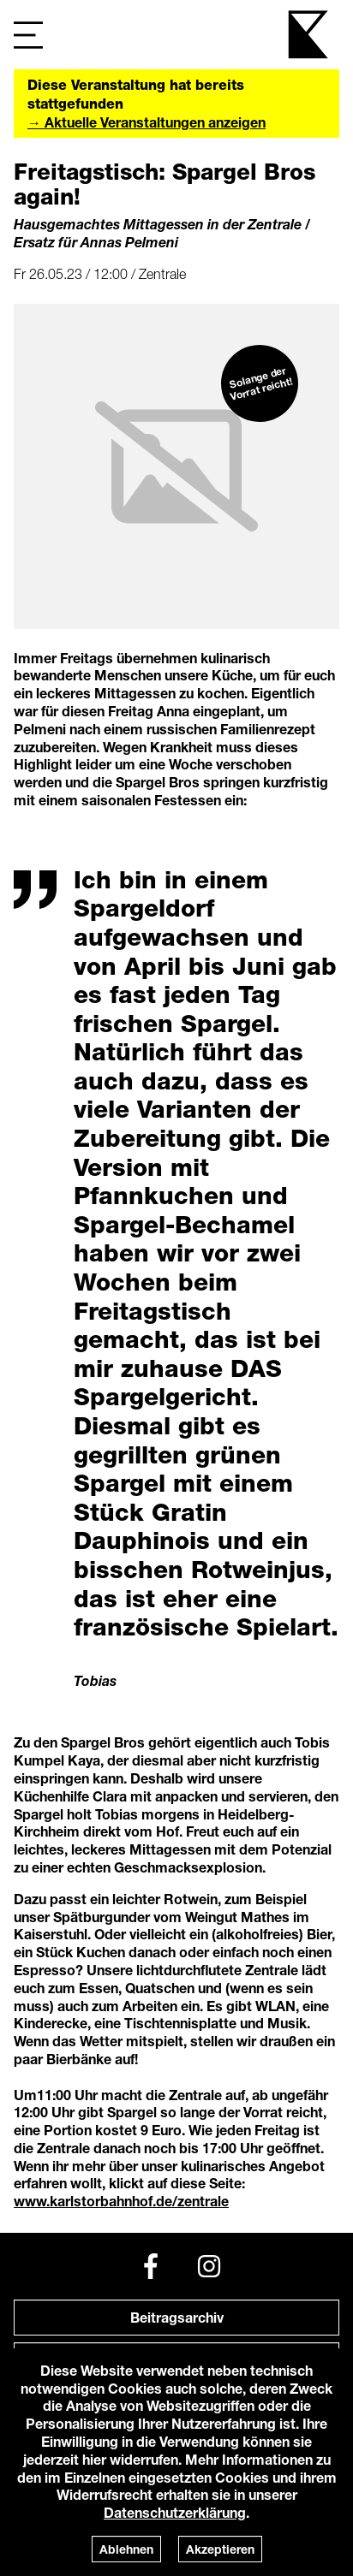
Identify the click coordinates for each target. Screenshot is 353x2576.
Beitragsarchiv (177, 2317)
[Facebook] (151, 2266)
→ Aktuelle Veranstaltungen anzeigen (146, 122)
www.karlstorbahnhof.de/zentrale (121, 2201)
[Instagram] (209, 2266)
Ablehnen (126, 2549)
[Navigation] (28, 34)
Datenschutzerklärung (175, 2512)
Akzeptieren (220, 2549)
